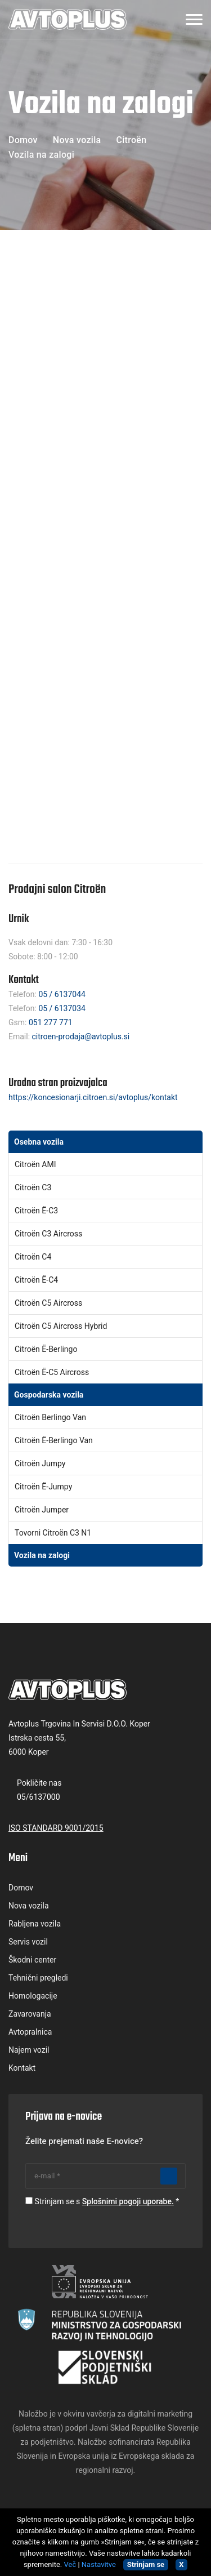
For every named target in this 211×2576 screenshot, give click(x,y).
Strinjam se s (103, 2201)
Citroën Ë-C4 (36, 1279)
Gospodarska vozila (48, 1394)
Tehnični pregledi (38, 1977)
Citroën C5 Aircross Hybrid (61, 1326)
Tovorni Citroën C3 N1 (53, 1532)
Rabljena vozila (34, 1923)
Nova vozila (77, 140)
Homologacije (32, 1995)
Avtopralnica (30, 2031)
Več (70, 2564)
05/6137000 (38, 1796)
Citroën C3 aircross (48, 1233)
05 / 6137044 (62, 994)
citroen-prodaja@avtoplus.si (81, 1036)
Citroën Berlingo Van (50, 1417)
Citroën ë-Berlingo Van (54, 1440)
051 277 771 (51, 1022)
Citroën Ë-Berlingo (46, 1349)
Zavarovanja (29, 2013)
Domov (23, 140)
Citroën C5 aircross (48, 1302)
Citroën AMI (35, 1164)
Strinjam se (145, 2564)
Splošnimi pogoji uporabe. (128, 2201)
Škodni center (32, 1959)
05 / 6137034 (62, 1008)
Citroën (131, 140)
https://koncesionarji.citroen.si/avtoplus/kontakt (93, 1097)
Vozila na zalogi (42, 1555)
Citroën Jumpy (40, 1463)
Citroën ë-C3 (36, 1210)
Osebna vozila (39, 1141)
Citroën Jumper (42, 1509)
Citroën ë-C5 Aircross (52, 1372)
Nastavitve (99, 2564)
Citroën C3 (33, 1187)
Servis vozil (28, 1941)
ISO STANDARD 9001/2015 (56, 1827)
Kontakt (21, 2067)
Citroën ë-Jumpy (43, 1486)
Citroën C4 (33, 1256)
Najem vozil (28, 2049)
